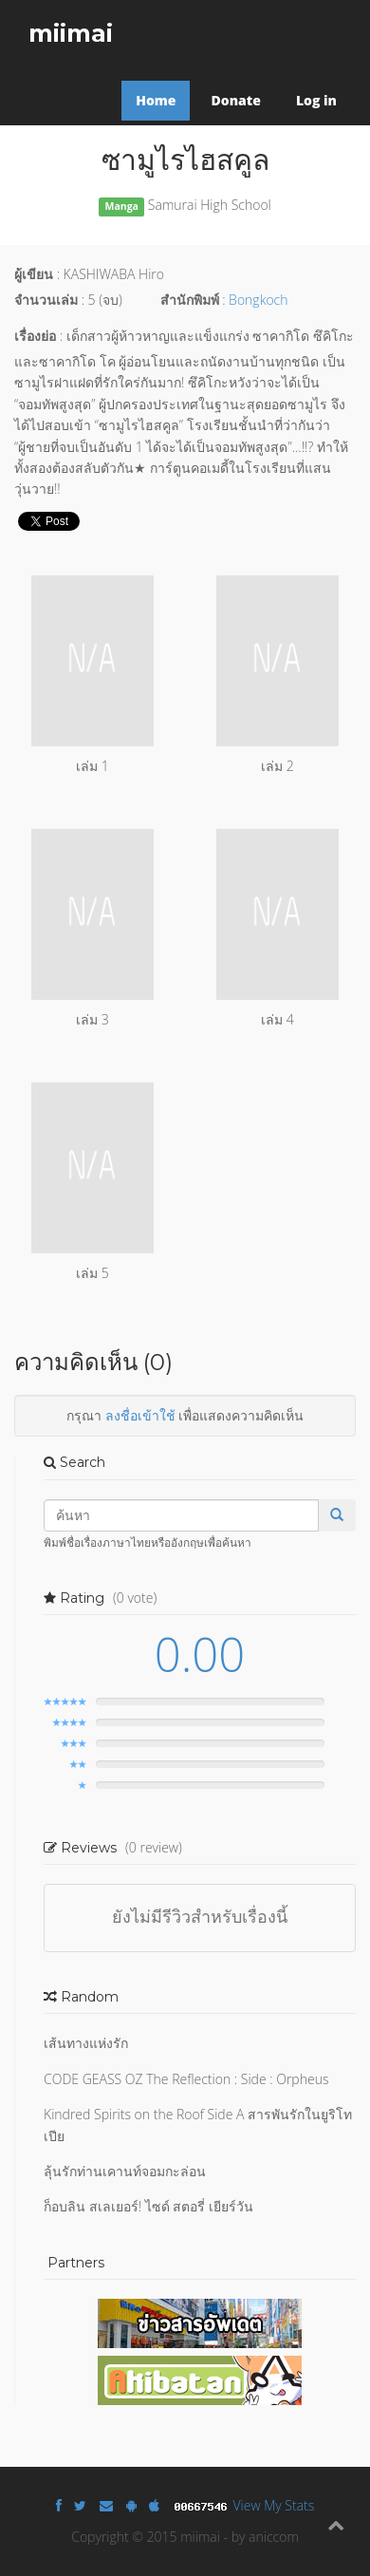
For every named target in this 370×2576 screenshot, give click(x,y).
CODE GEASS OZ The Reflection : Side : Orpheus (186, 2079)
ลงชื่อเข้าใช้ (140, 1415)
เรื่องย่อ (35, 336)
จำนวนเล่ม (46, 300)
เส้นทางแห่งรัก (86, 2043)
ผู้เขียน (33, 274)
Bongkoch (258, 300)
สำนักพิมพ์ (189, 300)
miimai (70, 33)
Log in (316, 100)
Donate (235, 100)
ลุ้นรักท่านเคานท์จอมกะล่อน (125, 2171)
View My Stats (274, 2505)
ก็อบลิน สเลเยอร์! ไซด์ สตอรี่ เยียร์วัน (148, 2206)
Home (156, 100)
